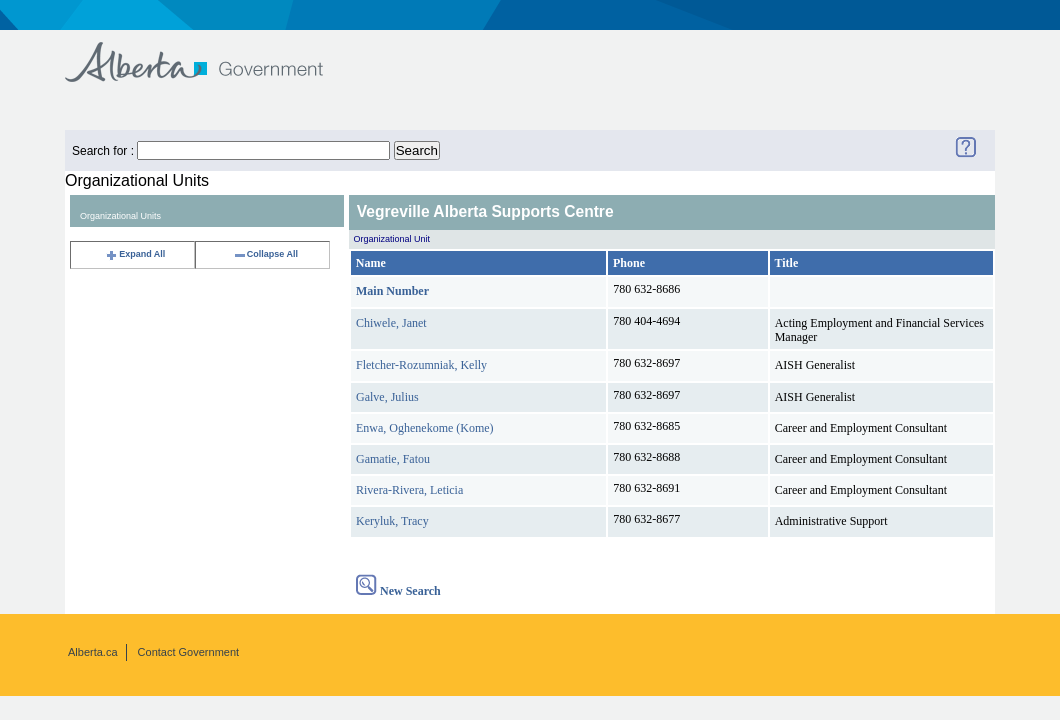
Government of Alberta (210, 52)
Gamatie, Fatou (393, 459)
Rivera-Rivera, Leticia (409, 490)
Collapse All (265, 254)
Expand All (135, 254)
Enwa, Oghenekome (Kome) (425, 428)
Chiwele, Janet (391, 323)
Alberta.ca (93, 652)
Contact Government (189, 652)
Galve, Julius (387, 397)
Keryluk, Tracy (392, 521)
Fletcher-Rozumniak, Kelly (421, 365)
